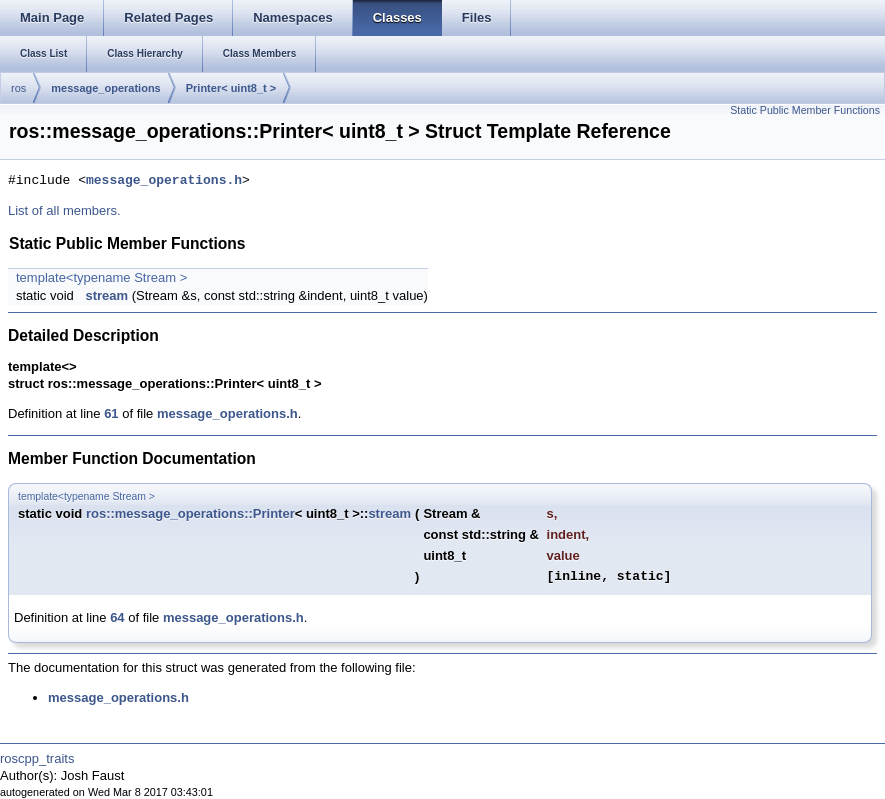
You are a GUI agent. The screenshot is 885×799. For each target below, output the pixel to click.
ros (18, 88)
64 (117, 617)
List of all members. (64, 210)
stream (106, 295)
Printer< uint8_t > (231, 88)
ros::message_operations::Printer (190, 513)
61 (111, 413)
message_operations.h (164, 181)
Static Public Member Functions (805, 110)
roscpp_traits (37, 758)
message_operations (105, 88)
